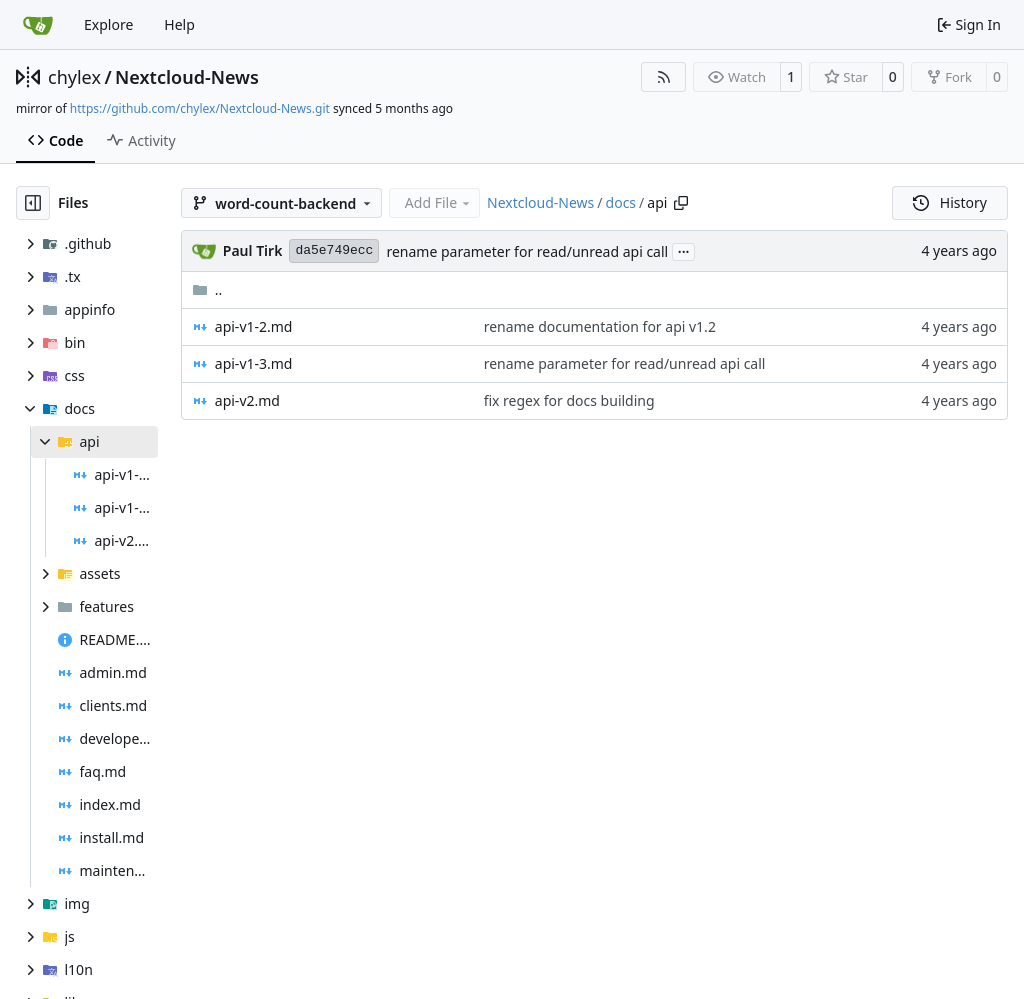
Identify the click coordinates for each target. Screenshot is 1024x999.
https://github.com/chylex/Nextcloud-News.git (200, 108)
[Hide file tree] (33, 203)
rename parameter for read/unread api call (527, 251)
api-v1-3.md (254, 363)
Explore (108, 24)
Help (179, 24)
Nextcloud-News (187, 77)
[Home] (38, 25)
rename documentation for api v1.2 (600, 326)
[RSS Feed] (664, 77)
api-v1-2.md (254, 326)
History (950, 202)
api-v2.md (247, 400)
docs (621, 202)
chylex (74, 77)
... (684, 250)
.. (207, 289)
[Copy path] (681, 203)
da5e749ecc (334, 250)
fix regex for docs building (569, 400)
